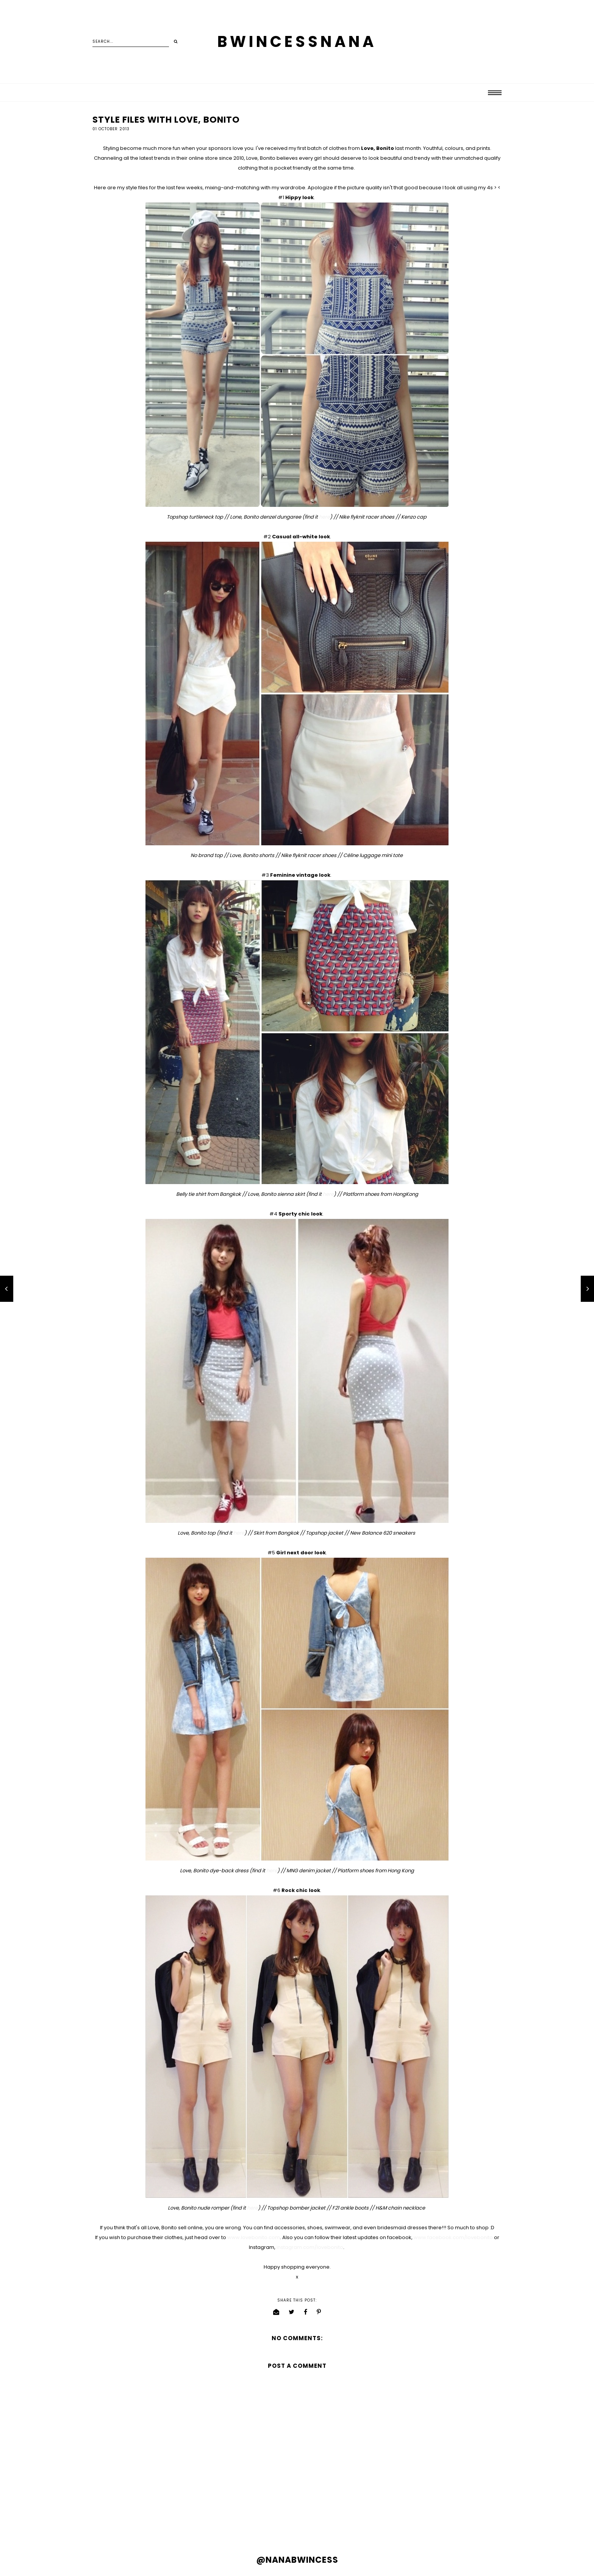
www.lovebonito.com (253, 2237)
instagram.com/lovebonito (310, 2247)
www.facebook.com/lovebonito (453, 2237)
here (324, 516)
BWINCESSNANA (297, 41)
